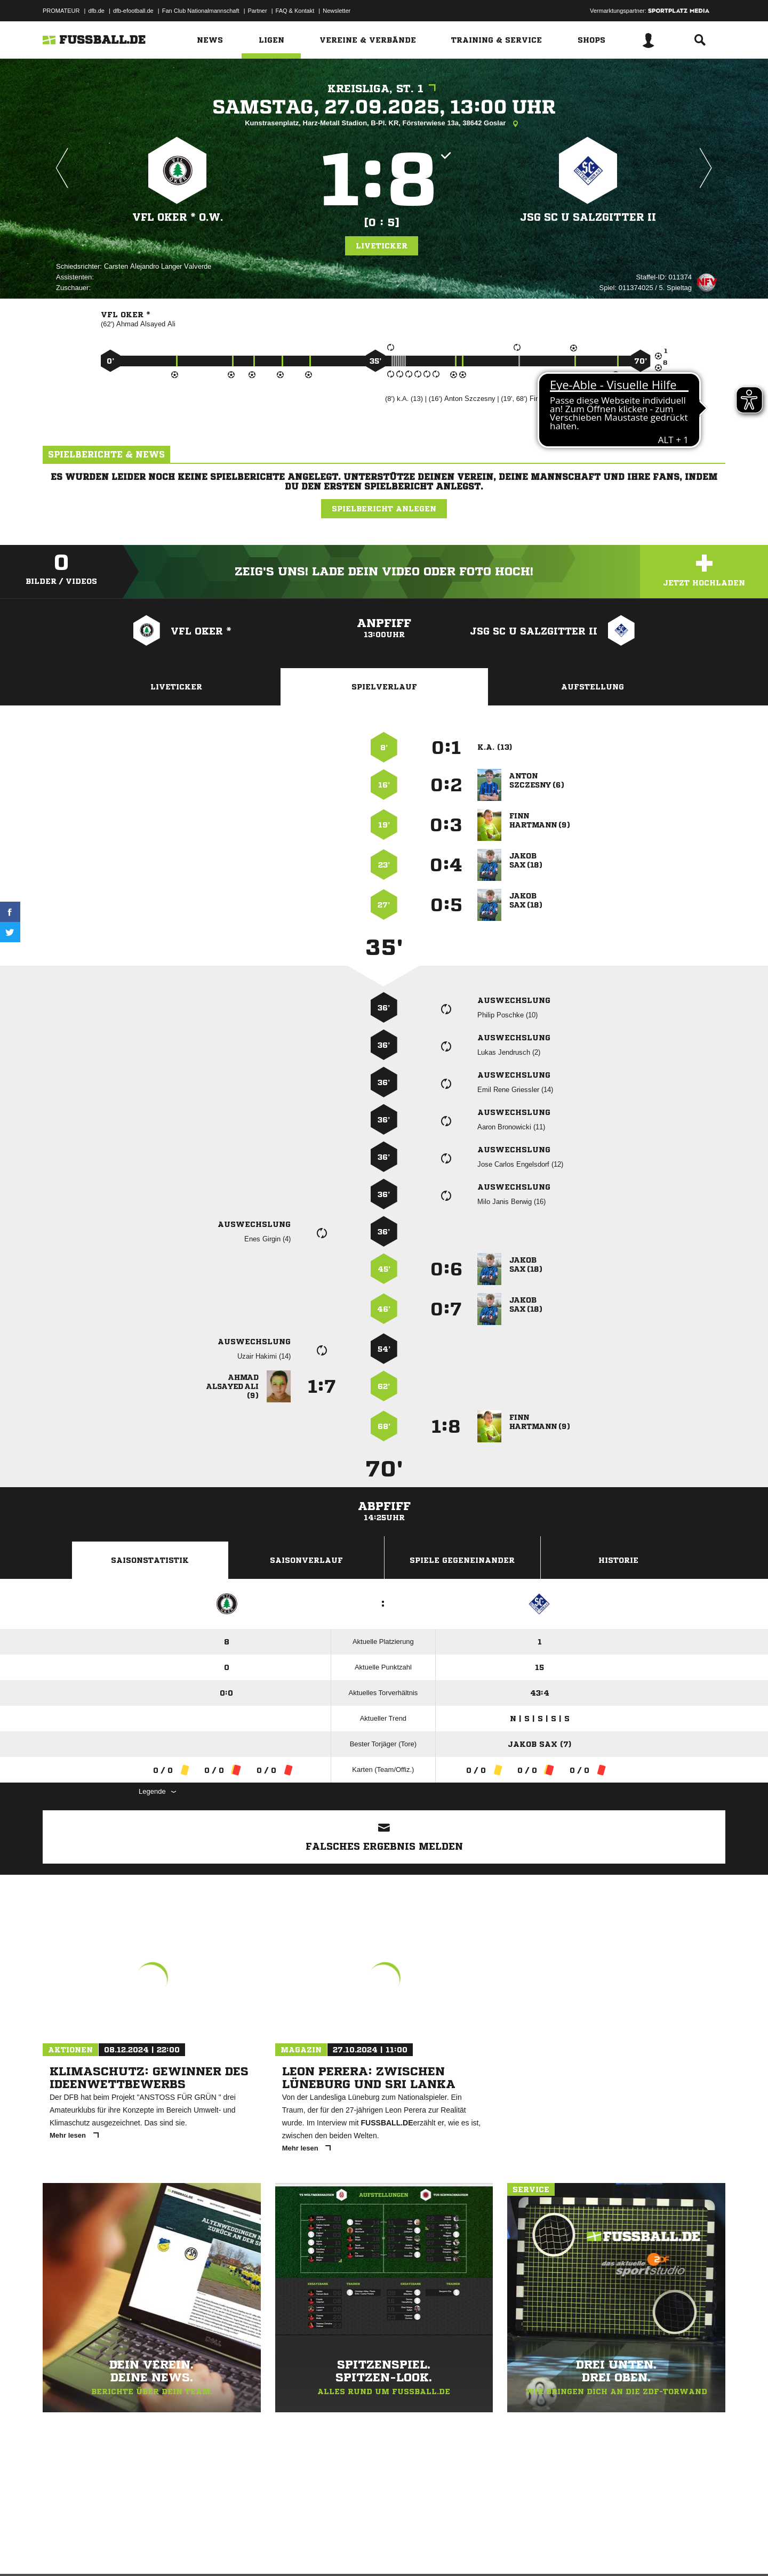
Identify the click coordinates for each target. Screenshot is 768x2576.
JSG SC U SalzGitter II (588, 216)
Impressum (57, 2551)
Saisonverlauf (306, 1560)
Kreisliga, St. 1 (384, 88)
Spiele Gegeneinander (462, 1560)
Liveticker (381, 246)
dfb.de (96, 10)
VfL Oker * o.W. (177, 216)
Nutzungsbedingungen (176, 2551)
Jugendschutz (234, 2551)
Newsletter (336, 10)
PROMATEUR (61, 10)
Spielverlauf (384, 687)
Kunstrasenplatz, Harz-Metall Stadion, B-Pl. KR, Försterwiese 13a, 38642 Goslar (384, 124)
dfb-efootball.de (133, 10)
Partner (257, 10)
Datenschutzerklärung (110, 2551)
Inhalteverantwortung (289, 2551)
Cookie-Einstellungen (355, 2551)
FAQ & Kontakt (295, 10)
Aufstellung (592, 687)
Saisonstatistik (150, 1560)
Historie (618, 1560)
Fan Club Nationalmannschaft (200, 10)
